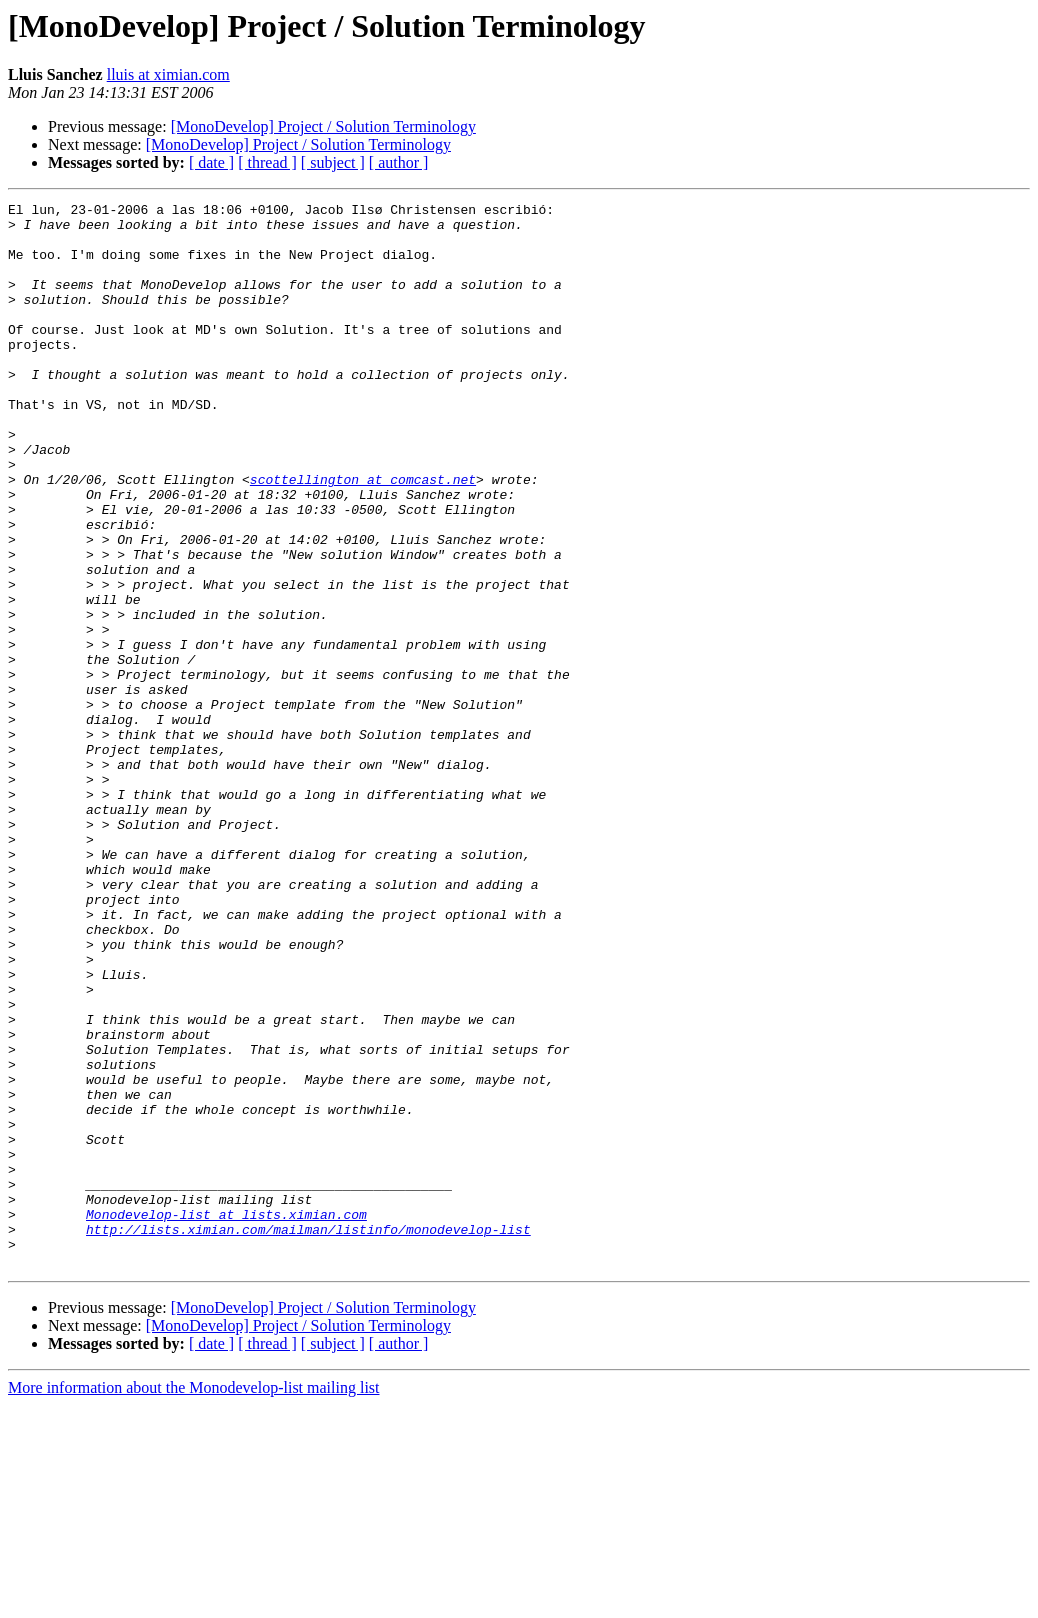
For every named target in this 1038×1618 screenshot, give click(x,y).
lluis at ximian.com (168, 74)
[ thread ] (267, 162)
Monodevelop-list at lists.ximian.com (226, 1418)
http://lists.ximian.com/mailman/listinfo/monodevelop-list (308, 1436)
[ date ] (211, 162)
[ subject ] (333, 162)
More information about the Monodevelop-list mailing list (194, 1600)
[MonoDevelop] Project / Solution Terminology (323, 126)
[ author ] (399, 162)
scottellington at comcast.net (363, 536)
